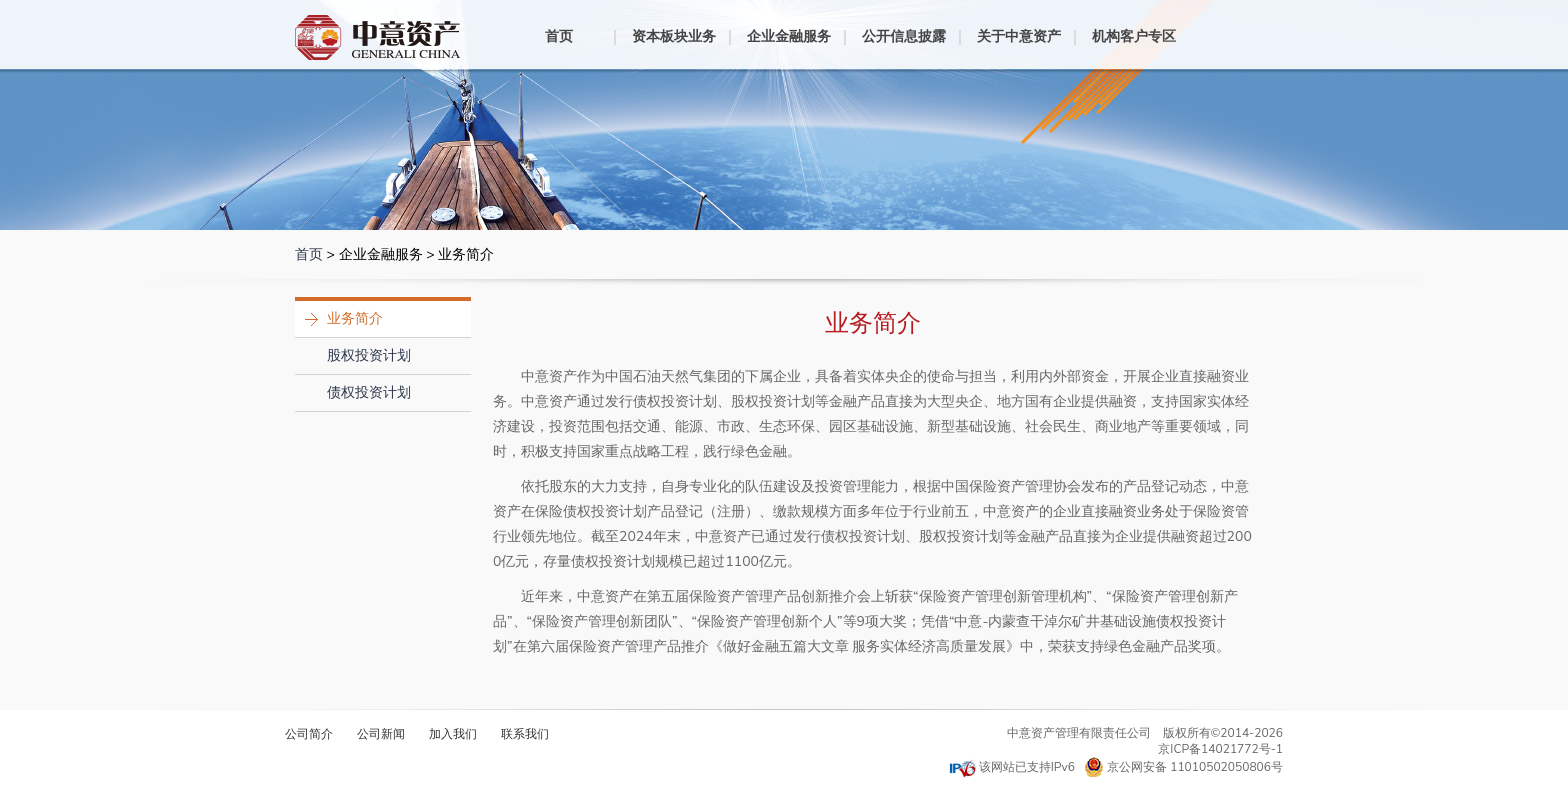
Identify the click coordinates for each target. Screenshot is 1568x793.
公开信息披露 (904, 36)
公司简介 (309, 734)
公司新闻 (381, 734)
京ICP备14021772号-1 (1220, 749)
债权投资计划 (369, 392)
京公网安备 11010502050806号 (1183, 767)
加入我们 (453, 734)
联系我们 (525, 734)
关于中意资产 (1019, 36)
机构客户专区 (1134, 36)
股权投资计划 (369, 355)
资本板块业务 (674, 36)
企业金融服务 (789, 36)
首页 (559, 36)
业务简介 (355, 318)
